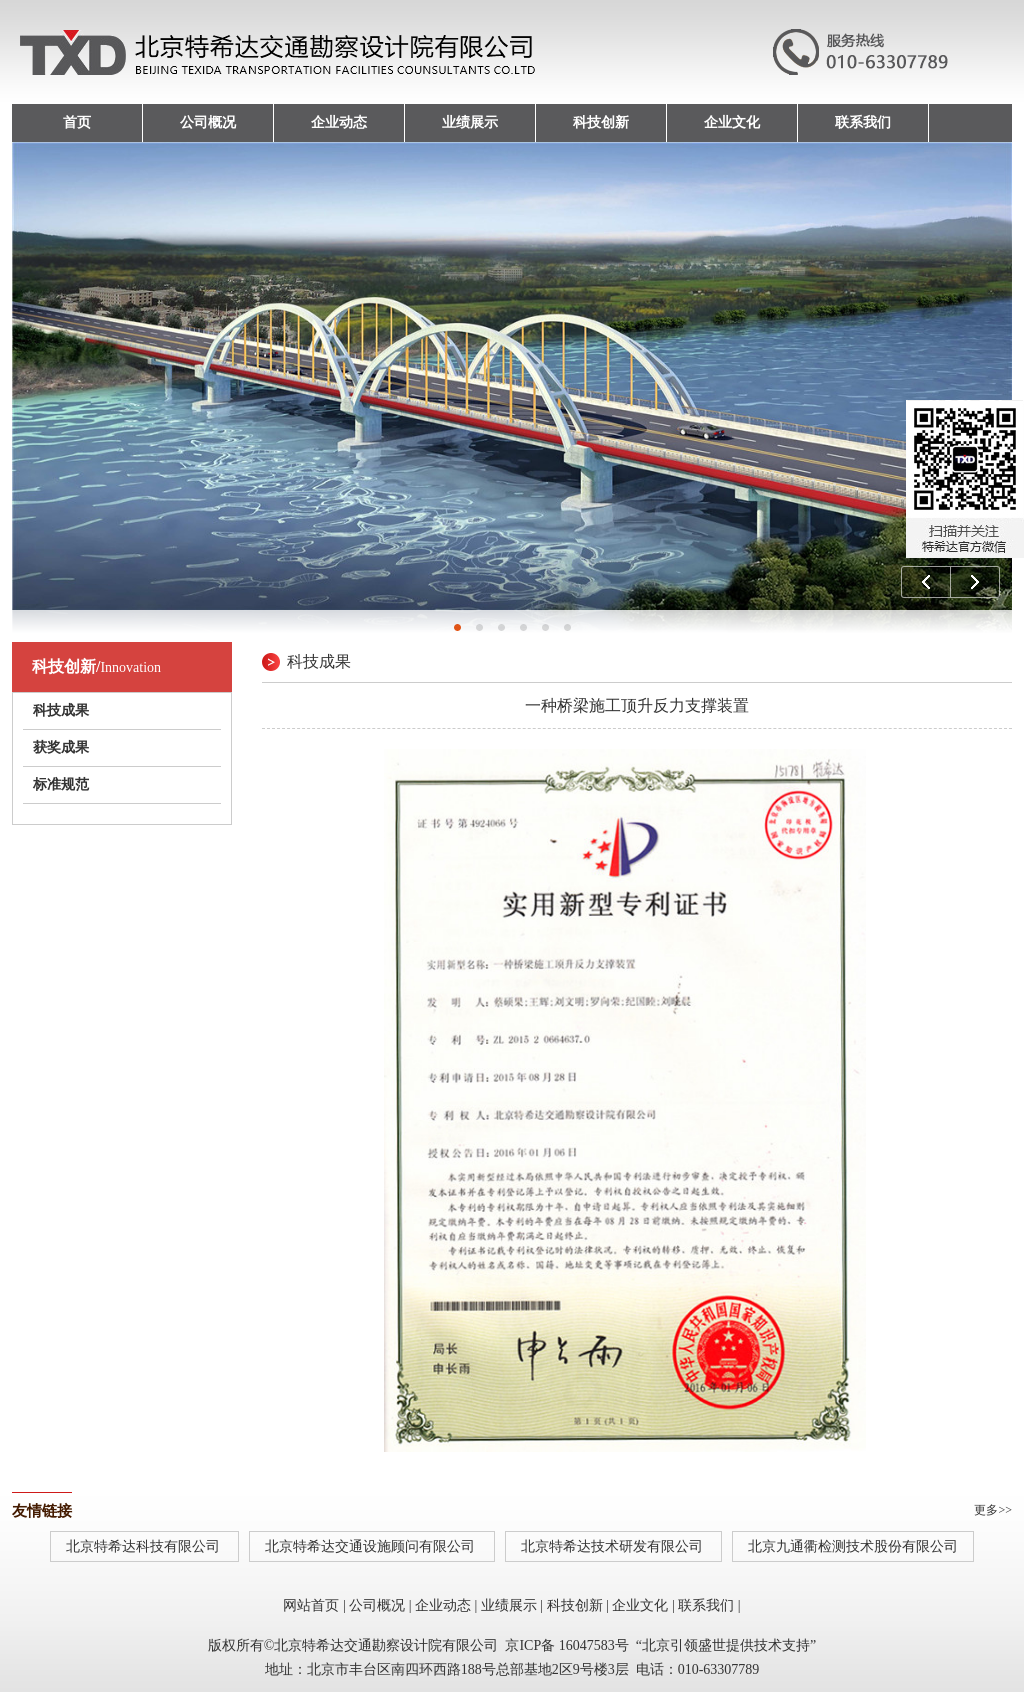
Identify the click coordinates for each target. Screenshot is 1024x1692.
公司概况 (208, 122)
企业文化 (732, 122)
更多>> (993, 1510)
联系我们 (863, 122)
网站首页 (311, 1605)
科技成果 (61, 710)
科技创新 (601, 122)
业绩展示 (470, 122)
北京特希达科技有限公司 (145, 1546)
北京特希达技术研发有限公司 (614, 1546)
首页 (77, 122)
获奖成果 (61, 747)
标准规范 (61, 784)
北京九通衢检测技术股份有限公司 (853, 1546)
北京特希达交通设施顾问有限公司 (372, 1546)
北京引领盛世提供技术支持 (726, 1645)
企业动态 (339, 122)
